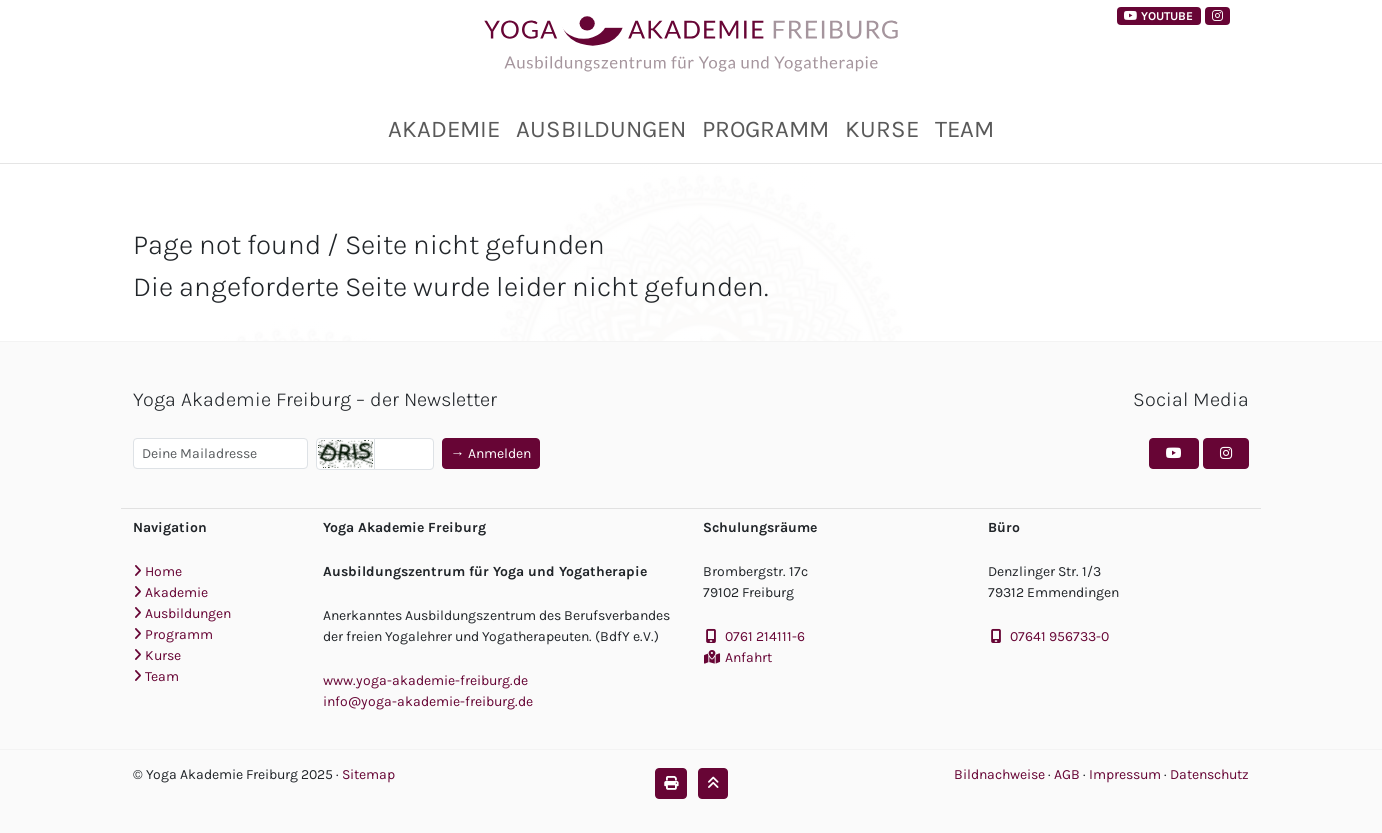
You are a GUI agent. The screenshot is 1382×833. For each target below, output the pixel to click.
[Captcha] (404, 454)
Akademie (444, 129)
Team (964, 129)
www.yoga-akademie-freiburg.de (425, 680)
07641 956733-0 (1059, 636)
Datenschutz (1209, 774)
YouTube (1158, 16)
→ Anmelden (491, 453)
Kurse (882, 129)
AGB (1068, 774)
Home (157, 571)
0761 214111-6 (765, 636)
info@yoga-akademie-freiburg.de (428, 701)
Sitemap (368, 774)
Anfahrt (748, 657)
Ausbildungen (601, 129)
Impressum (1126, 774)
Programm (765, 129)
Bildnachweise (999, 774)
